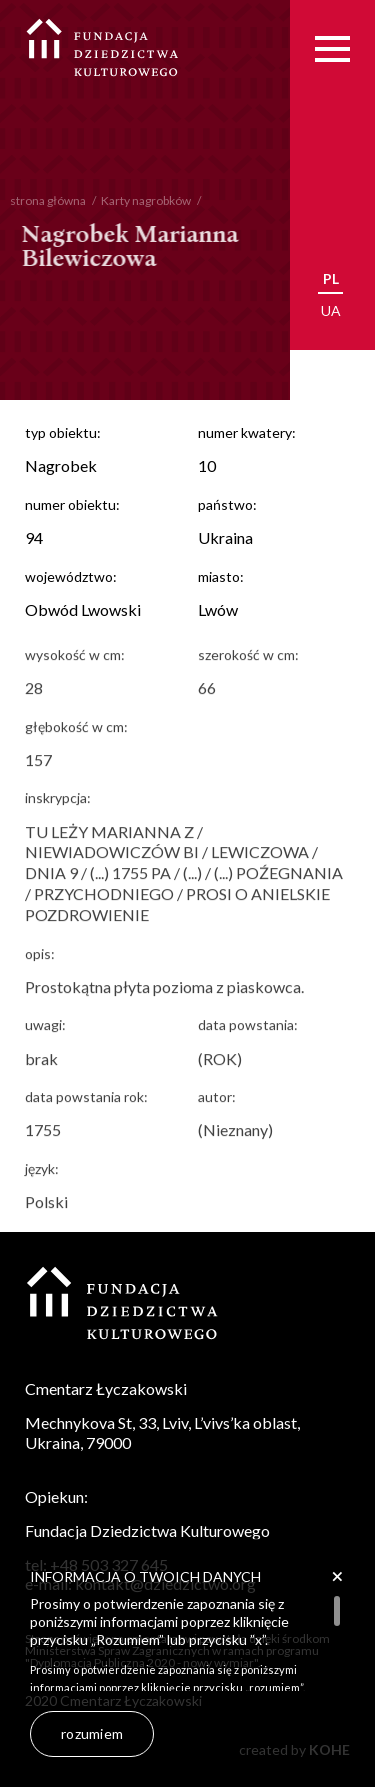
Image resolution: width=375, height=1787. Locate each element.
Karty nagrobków (137, 200)
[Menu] (332, 48)
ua (331, 310)
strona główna (39, 200)
